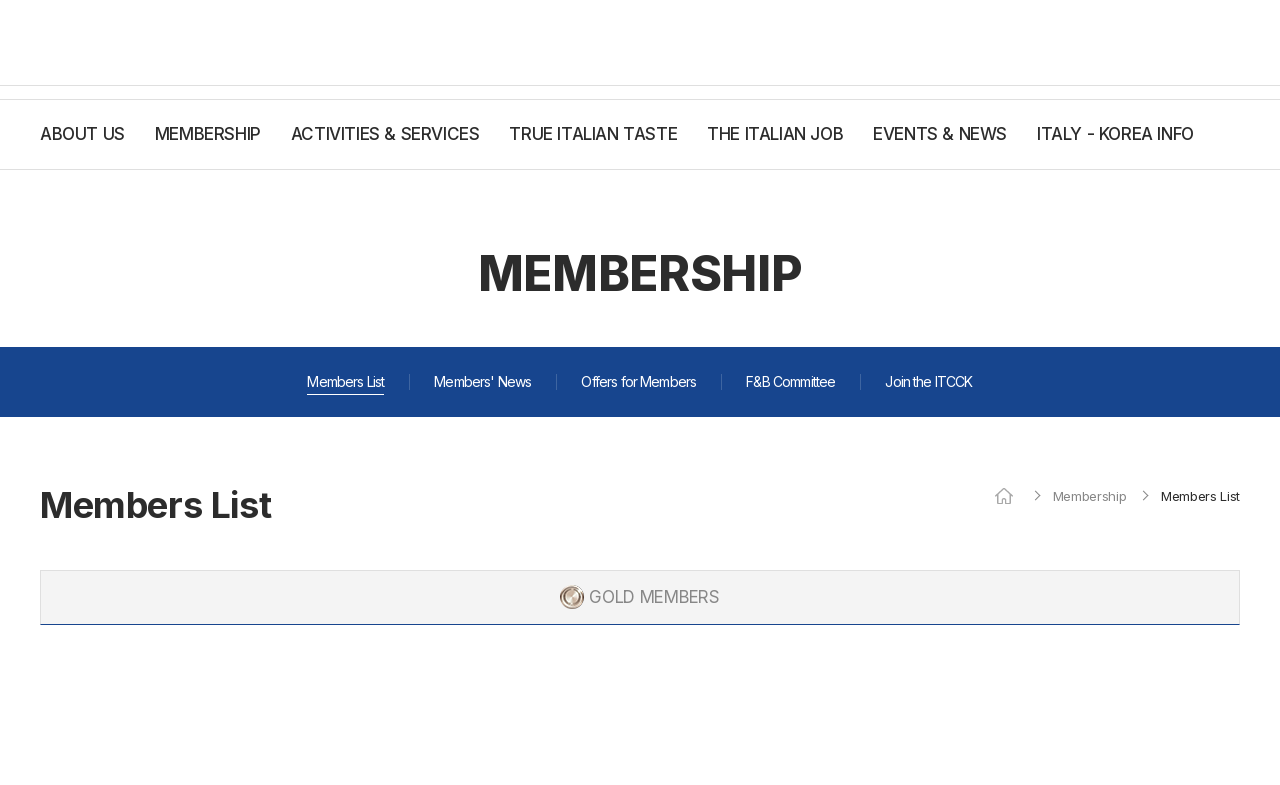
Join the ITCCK (928, 381)
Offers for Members (638, 381)
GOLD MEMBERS (654, 597)
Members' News (482, 381)
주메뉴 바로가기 (0, 0)
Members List (345, 381)
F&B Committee (790, 381)
